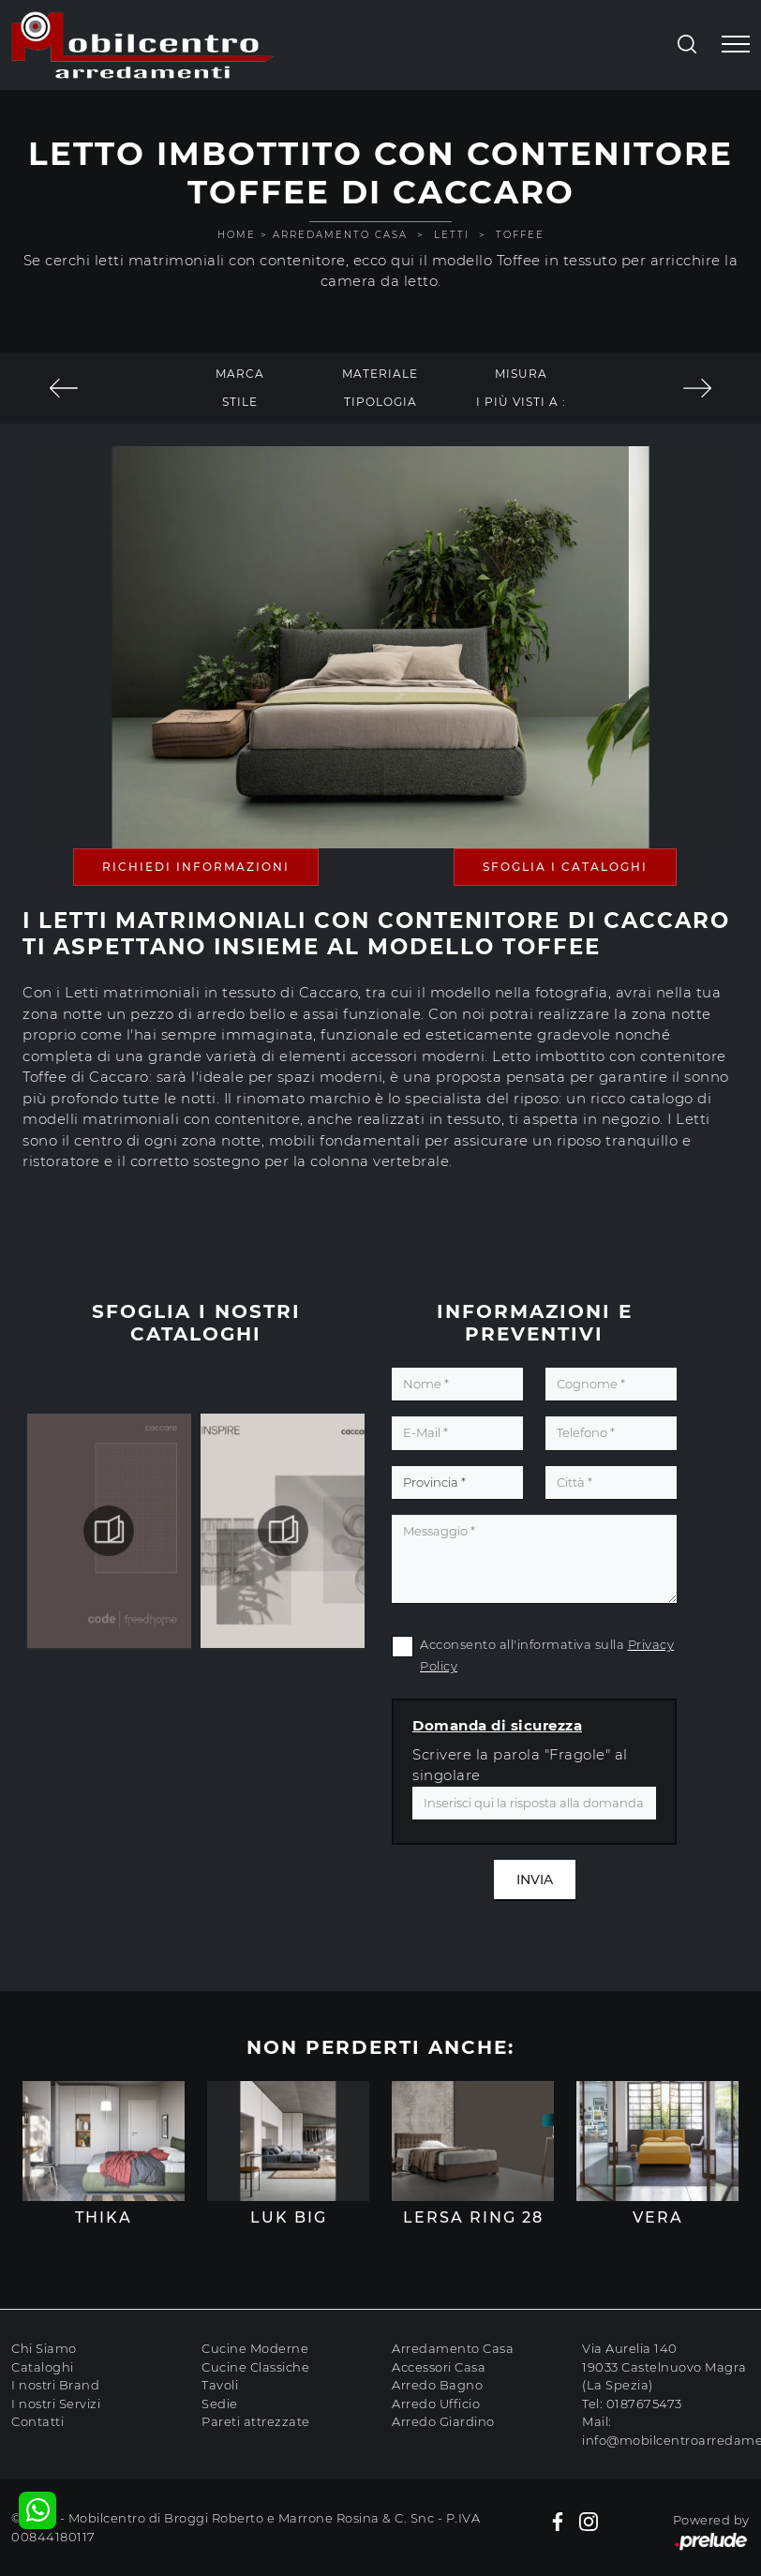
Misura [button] (521, 374)
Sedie (219, 2403)
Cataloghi (42, 2366)
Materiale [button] (380, 374)
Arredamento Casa (340, 235)
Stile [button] (240, 402)
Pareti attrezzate (255, 2421)
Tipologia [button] (380, 402)
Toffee (520, 235)
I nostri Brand (55, 2384)
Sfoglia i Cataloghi (565, 867)
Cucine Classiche (255, 2366)
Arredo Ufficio (436, 2403)
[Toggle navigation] (736, 45)
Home (236, 235)
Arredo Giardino (443, 2421)
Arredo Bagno (437, 2384)
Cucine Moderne (254, 2348)
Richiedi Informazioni (196, 867)
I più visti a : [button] (521, 402)
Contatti (37, 2421)
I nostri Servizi (55, 2403)
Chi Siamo (44, 2348)
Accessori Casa (438, 2366)
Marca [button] (240, 374)
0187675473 (644, 2403)
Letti (452, 235)
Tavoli (219, 2384)
